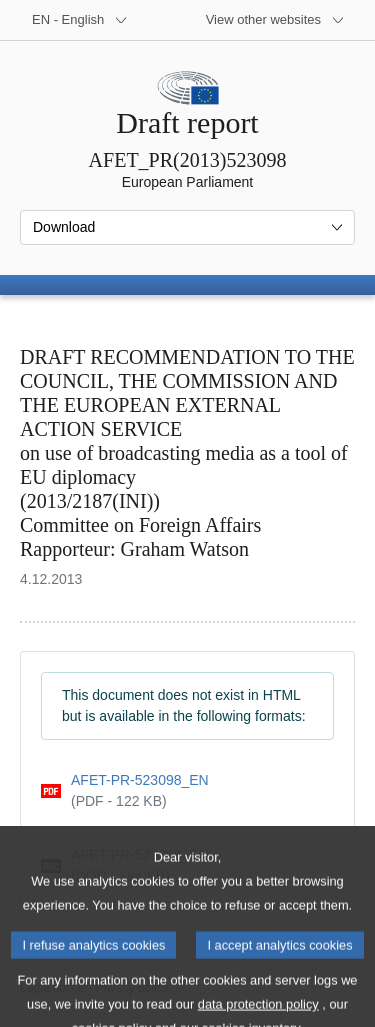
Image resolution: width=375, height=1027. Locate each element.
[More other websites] (275, 20)
